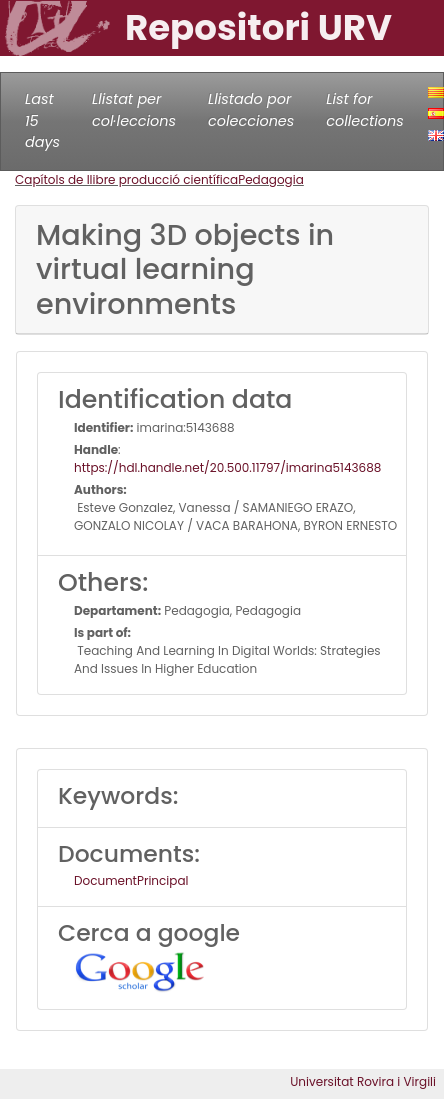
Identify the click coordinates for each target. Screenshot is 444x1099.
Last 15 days (42, 120)
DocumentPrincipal (131, 880)
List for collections (364, 110)
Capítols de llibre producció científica (126, 179)
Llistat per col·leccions (134, 110)
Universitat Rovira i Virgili (363, 1081)
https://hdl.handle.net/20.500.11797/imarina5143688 (227, 467)
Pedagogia (271, 179)
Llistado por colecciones (251, 110)
